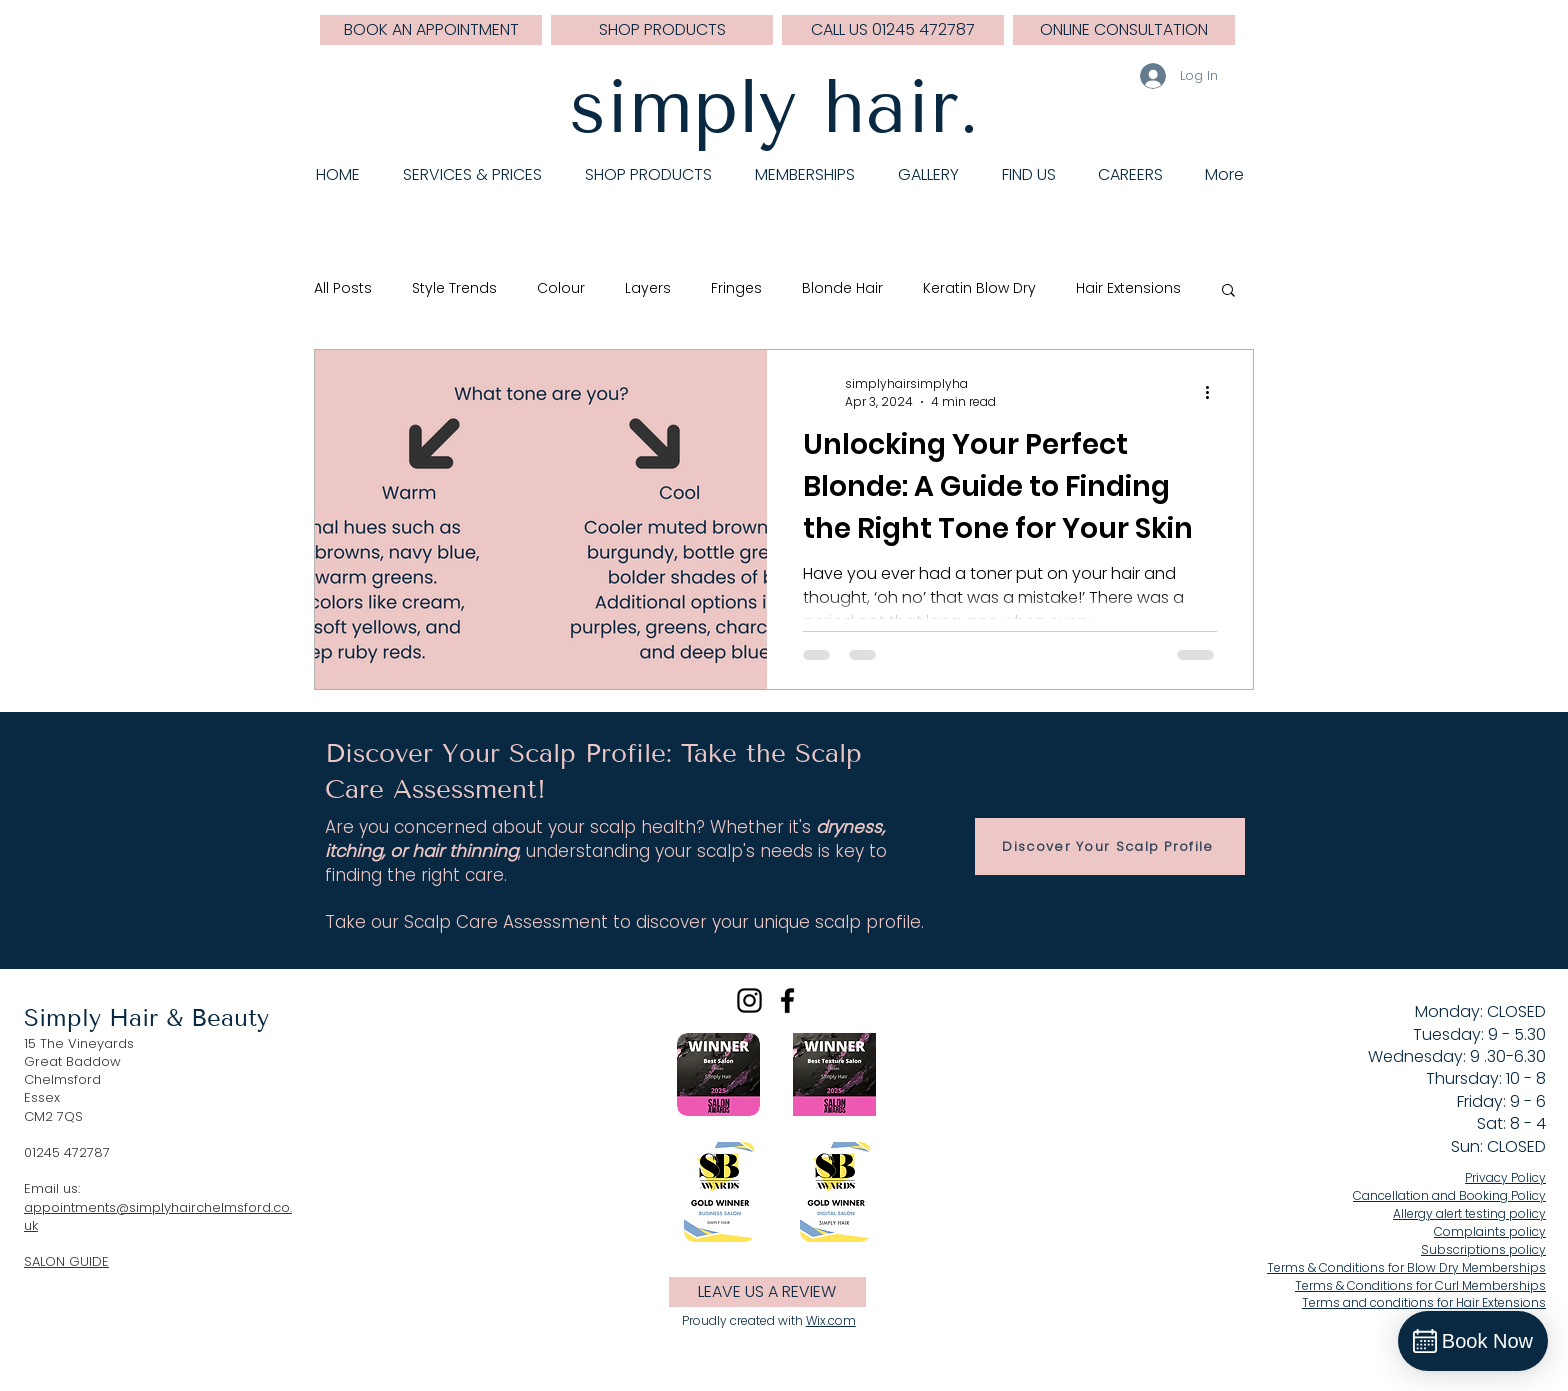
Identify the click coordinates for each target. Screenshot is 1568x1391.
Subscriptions (1483, 1249)
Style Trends (454, 288)
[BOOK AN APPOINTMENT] (431, 30)
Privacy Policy (1505, 1177)
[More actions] (1214, 393)
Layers (648, 288)
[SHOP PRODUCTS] (662, 30)
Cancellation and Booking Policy (1449, 1195)
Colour (561, 288)
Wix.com (831, 1320)
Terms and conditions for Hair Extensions (1424, 1302)
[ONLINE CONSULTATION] (1124, 30)
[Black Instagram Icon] (749, 1000)
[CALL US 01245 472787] (893, 30)
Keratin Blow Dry (979, 288)
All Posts (343, 288)
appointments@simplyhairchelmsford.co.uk (158, 1216)
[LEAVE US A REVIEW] (767, 1292)
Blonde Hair (842, 288)
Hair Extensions (1128, 288)
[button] (1228, 291)
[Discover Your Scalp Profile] (1110, 846)
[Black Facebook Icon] (787, 1000)
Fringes (736, 288)
